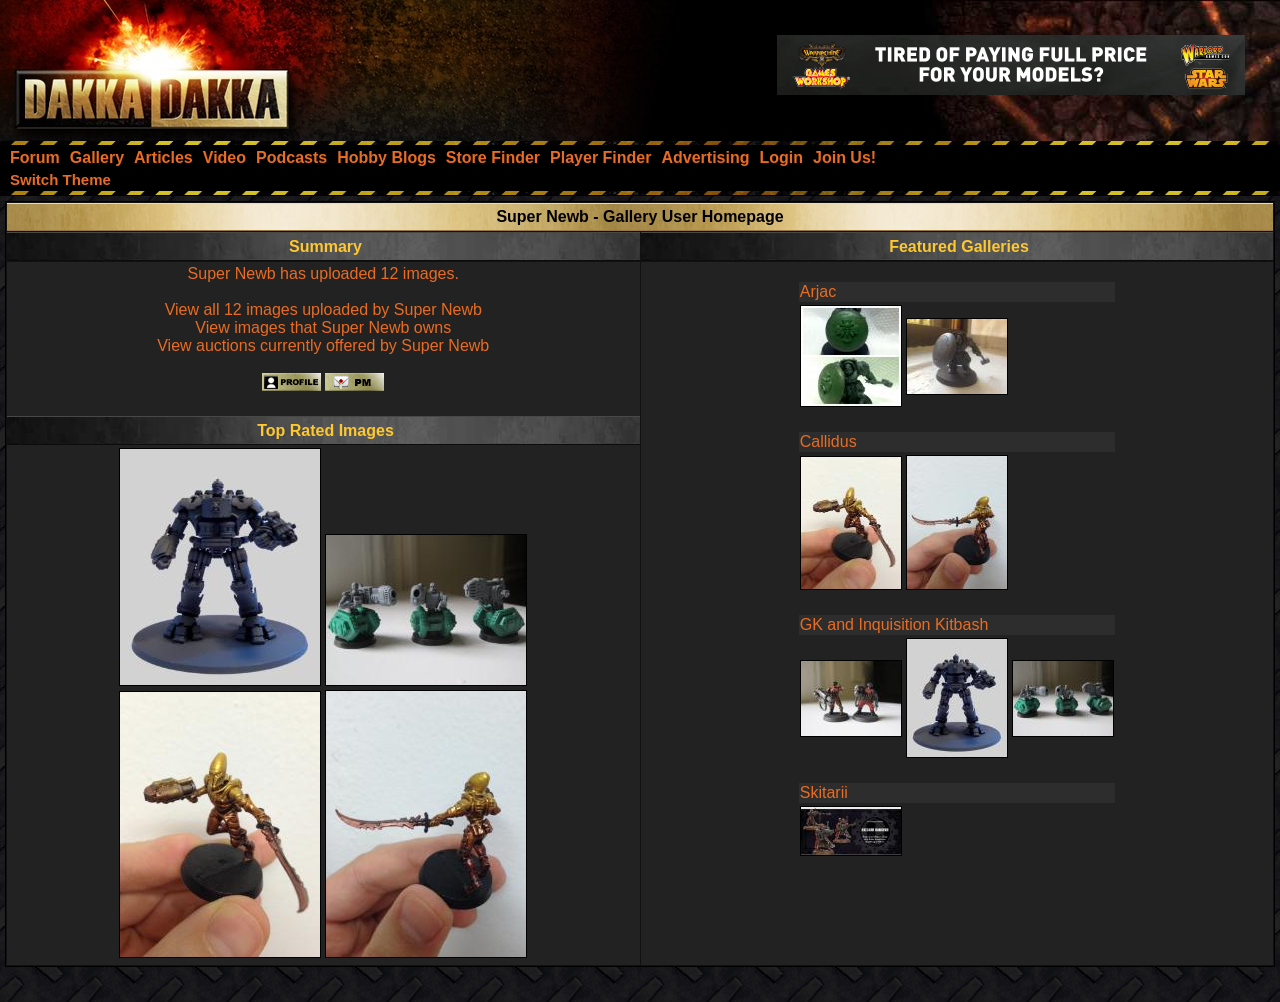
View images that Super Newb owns (323, 327)
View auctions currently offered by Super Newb (323, 345)
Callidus (828, 441)
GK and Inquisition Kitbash (894, 624)
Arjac (818, 291)
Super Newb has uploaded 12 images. (323, 273)
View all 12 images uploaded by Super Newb (323, 309)
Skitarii (824, 792)
